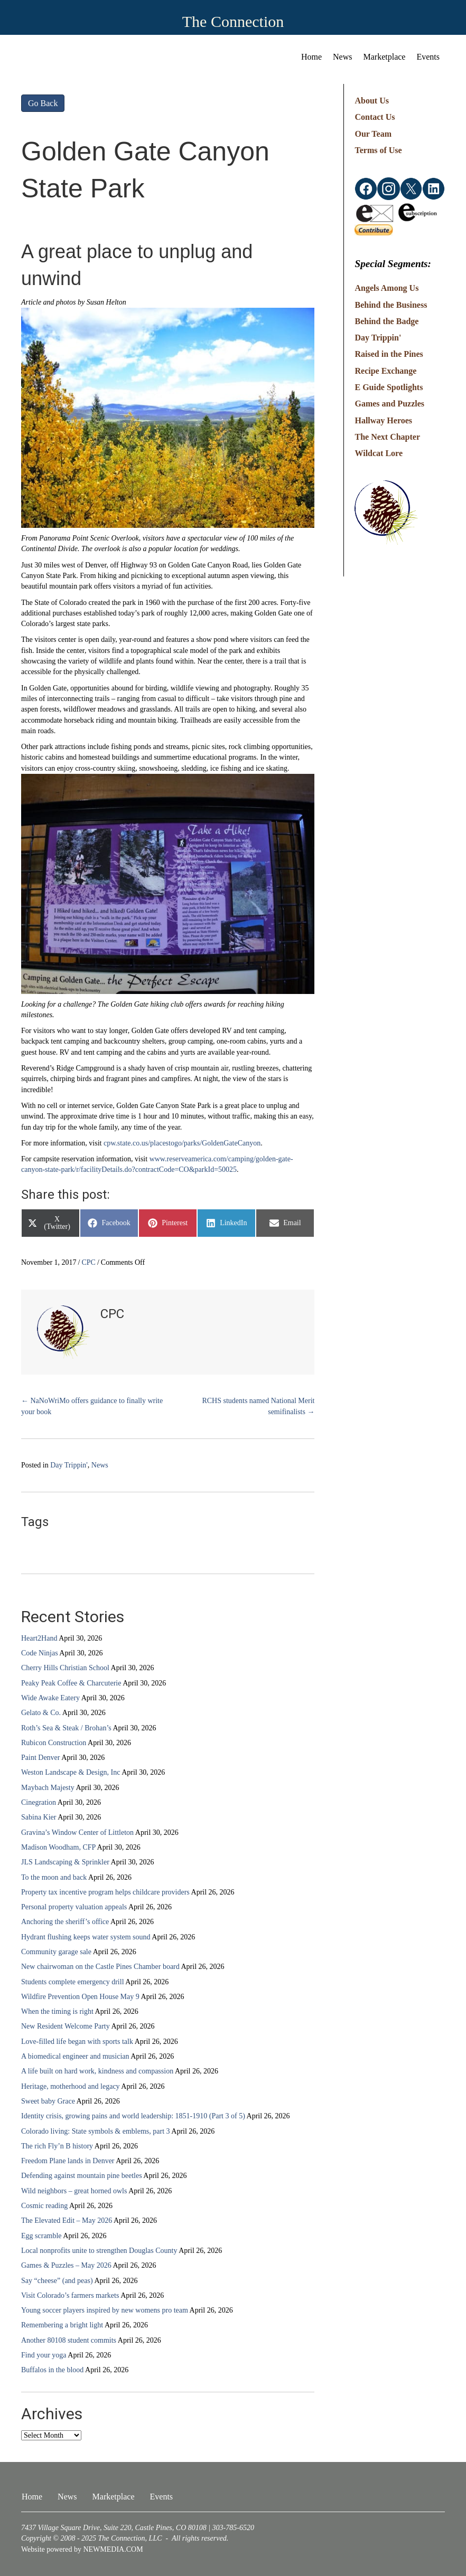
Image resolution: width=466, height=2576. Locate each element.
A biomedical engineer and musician (75, 2056)
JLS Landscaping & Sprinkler (65, 1862)
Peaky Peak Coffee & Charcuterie (71, 1683)
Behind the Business (391, 304)
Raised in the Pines (389, 353)
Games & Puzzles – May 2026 (66, 2265)
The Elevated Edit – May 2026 (66, 2220)
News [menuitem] (342, 56)
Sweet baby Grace (48, 2101)
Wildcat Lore (379, 453)
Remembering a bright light (62, 2325)
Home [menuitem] (311, 56)
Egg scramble (41, 2236)
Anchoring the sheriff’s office (65, 1922)
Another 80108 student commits (68, 2340)
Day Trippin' (69, 1465)
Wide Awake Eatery (50, 1698)
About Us (371, 100)
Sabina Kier (38, 1817)
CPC (88, 1262)
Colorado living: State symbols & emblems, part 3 (95, 2131)
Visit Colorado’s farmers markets (70, 2295)
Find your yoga (44, 2355)
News (99, 1465)
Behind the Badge (386, 321)
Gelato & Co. (41, 1713)
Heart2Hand (39, 1638)
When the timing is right (57, 2011)
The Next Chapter (387, 436)
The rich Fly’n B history (57, 2146)
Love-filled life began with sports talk (77, 2041)
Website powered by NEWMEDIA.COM (82, 2549)
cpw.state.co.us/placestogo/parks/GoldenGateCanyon (182, 1143)
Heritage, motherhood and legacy (70, 2086)
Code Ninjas (39, 1653)
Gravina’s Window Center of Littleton (77, 1832)
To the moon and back (54, 1877)
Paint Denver (40, 1757)
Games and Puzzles (389, 403)
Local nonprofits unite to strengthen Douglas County (99, 2251)
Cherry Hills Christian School (65, 1668)
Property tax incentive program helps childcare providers (105, 1892)
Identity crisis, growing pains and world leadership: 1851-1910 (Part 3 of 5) (133, 2116)
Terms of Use (378, 150)
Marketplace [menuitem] (385, 56)
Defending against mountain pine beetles (81, 2176)
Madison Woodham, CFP (58, 1847)
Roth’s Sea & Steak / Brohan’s (66, 1728)
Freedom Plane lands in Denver (68, 2161)
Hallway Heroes (383, 420)
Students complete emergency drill (72, 1982)
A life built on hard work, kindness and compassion (97, 2071)
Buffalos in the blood (52, 2370)
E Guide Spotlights (389, 387)
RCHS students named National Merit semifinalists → (258, 1406)
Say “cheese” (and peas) (57, 2281)
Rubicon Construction (53, 1743)
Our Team (373, 133)
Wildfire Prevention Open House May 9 (80, 1997)
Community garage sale (56, 1952)
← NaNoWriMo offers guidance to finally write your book (92, 1406)
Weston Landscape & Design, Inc (70, 1772)
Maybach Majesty (47, 1788)
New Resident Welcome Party (65, 2026)
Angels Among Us (386, 287)
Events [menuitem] (428, 56)
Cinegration (38, 1802)
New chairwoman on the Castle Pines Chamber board (100, 1967)
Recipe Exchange (385, 370)
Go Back (43, 103)
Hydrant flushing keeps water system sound (86, 1937)
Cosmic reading (44, 2206)
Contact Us (375, 116)
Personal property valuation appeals (74, 1907)
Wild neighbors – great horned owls (74, 2191)
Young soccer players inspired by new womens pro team (104, 2310)
